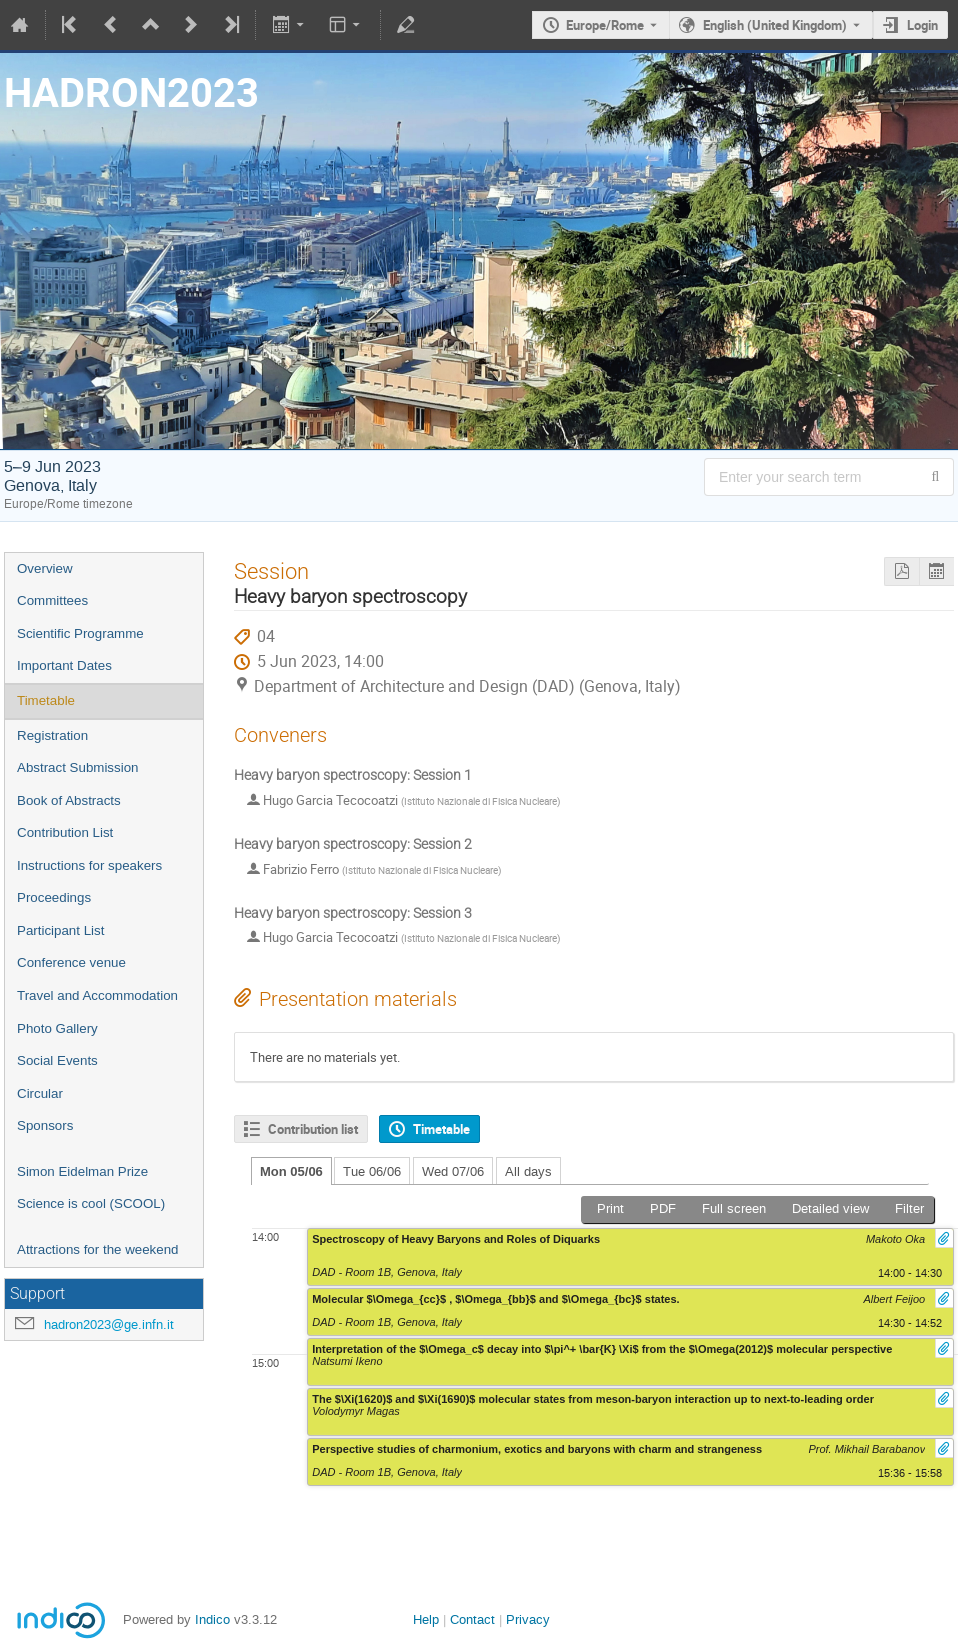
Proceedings (54, 897)
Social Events (57, 1060)
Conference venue (71, 962)
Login (922, 25)
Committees (52, 600)
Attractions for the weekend (98, 1249)
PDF (663, 1208)
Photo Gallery (57, 1028)
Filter (909, 1208)
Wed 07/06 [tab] (453, 1171)
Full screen (734, 1208)
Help (426, 1619)
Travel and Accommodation (97, 995)
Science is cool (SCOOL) (91, 1203)
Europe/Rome (605, 25)
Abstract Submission (77, 767)
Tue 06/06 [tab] (372, 1171)
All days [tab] (528, 1171)
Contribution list (313, 1129)
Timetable (46, 700)
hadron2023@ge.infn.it (109, 1324)
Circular (40, 1093)
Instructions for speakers (89, 865)
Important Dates (64, 665)
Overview (45, 568)
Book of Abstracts (69, 800)
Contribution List (65, 832)
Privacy (528, 1619)
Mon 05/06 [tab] (291, 1171)
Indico (212, 1619)
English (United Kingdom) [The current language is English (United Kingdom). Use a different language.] (775, 25)
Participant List (60, 930)
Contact (472, 1619)
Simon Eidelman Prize (82, 1171)
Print (610, 1208)
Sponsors (45, 1125)
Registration (52, 735)
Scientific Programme (80, 633)
